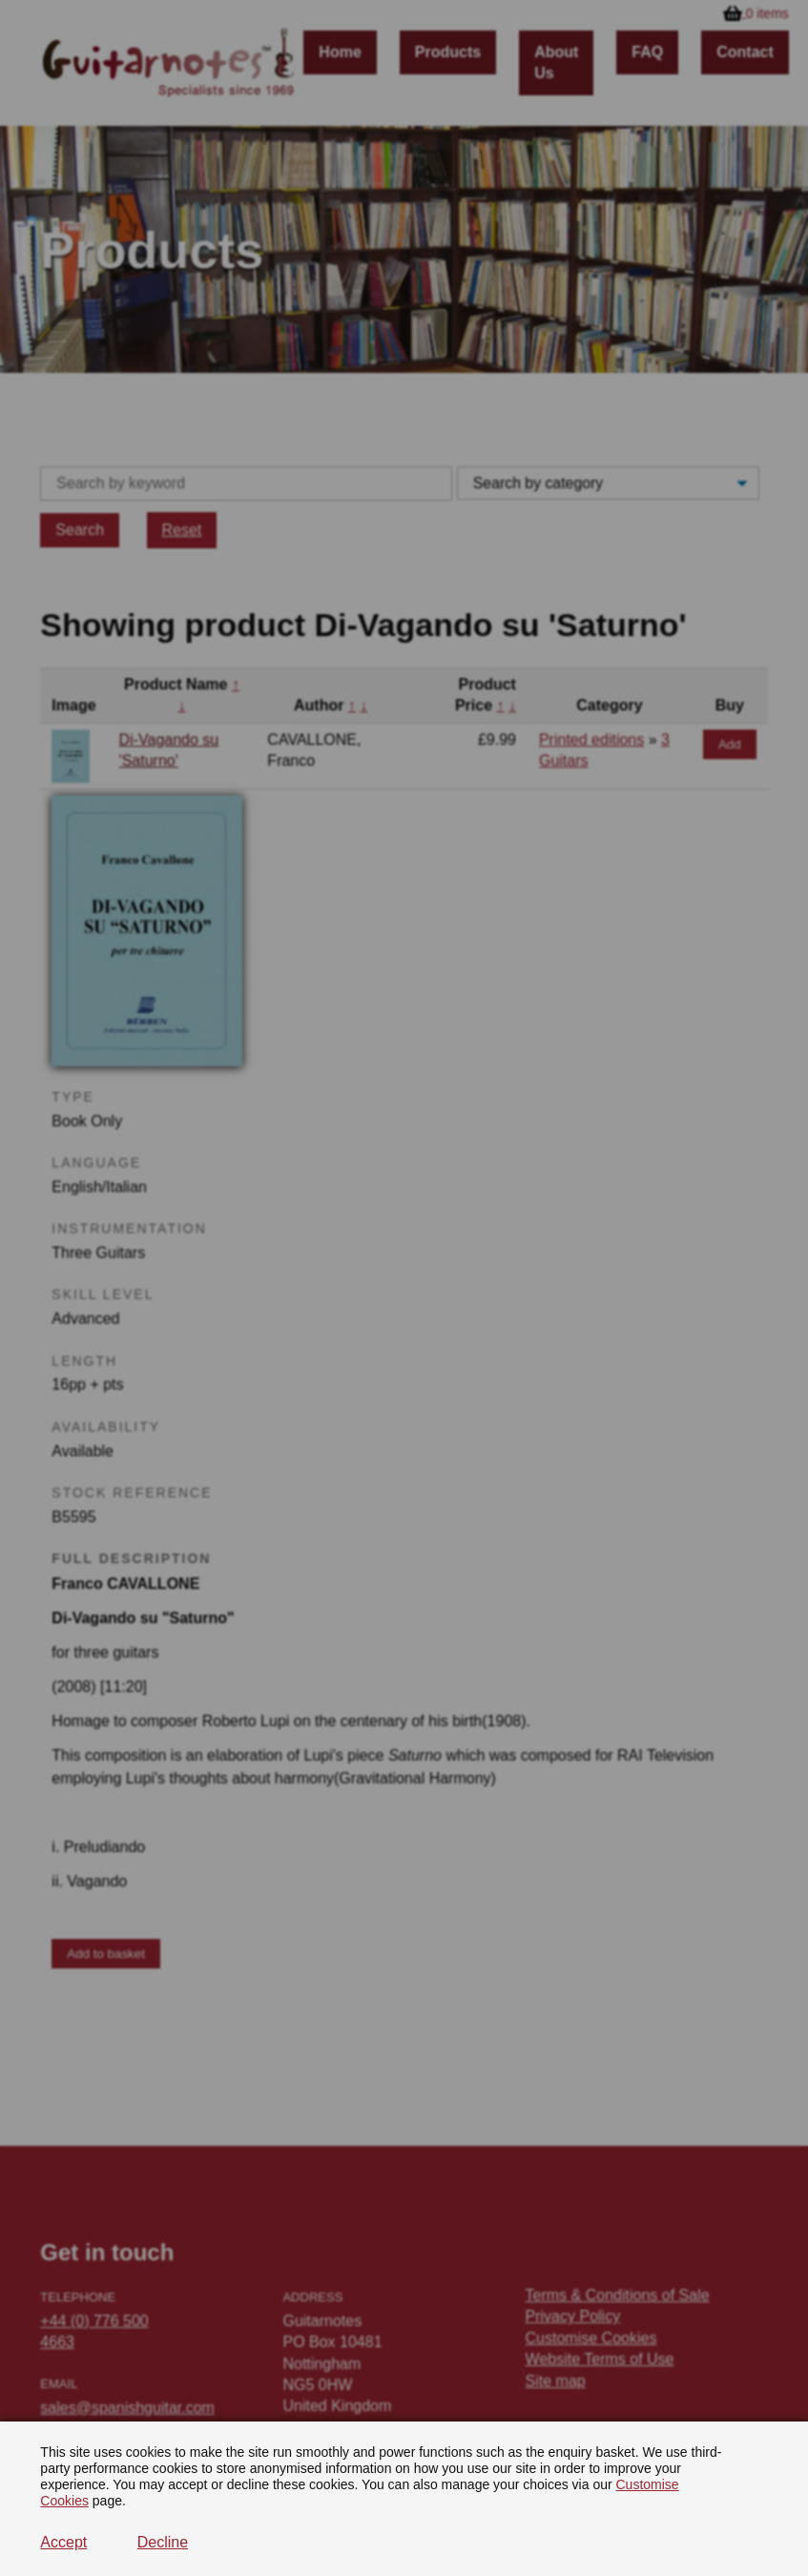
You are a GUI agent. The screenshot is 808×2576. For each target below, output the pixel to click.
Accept (63, 2542)
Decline (162, 2542)
